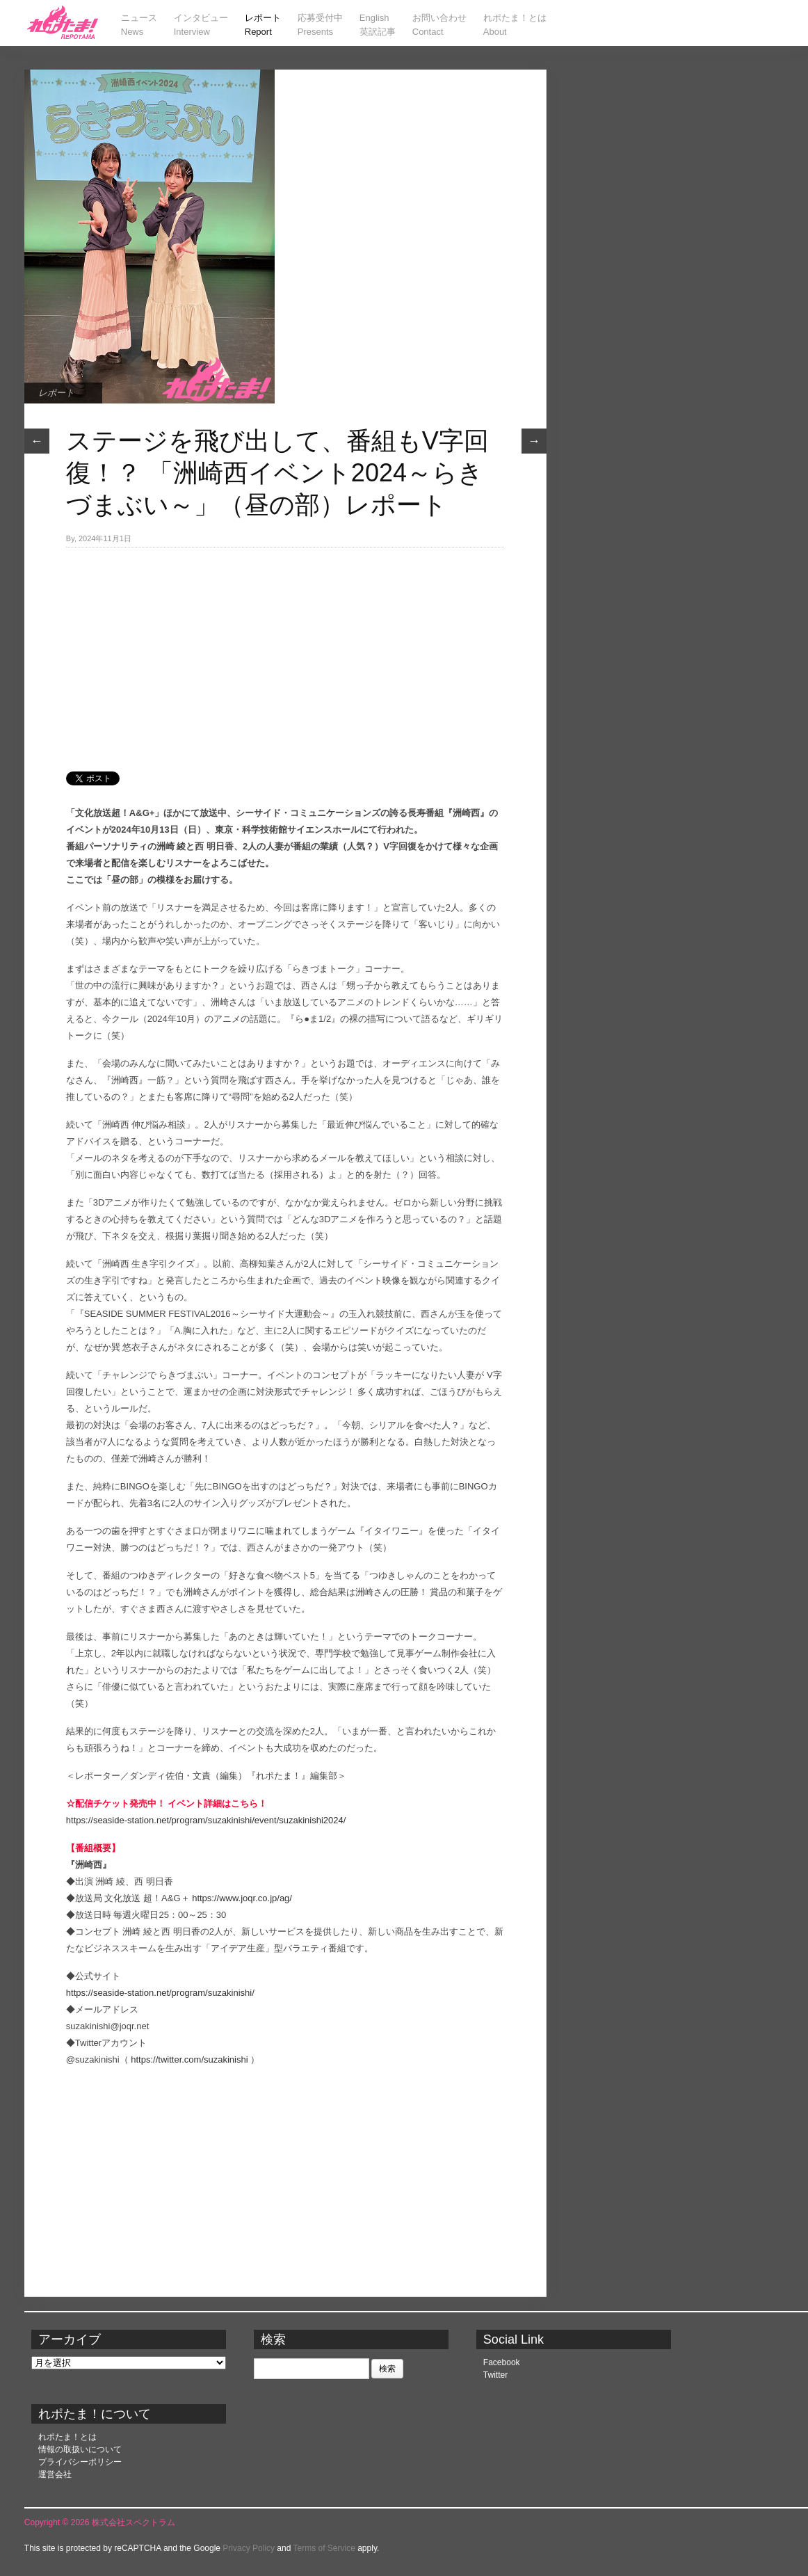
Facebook (501, 2362)
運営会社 (55, 2474)
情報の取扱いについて (80, 2449)
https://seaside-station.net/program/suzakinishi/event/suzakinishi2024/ (206, 1820)
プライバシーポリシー (80, 2462)
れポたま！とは (67, 2437)
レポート (56, 392)
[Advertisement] (285, 651)
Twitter (495, 2375)
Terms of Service (324, 2548)
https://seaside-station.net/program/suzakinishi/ (160, 1992)
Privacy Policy (249, 2548)
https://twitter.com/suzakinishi (189, 2059)
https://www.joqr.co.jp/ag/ (242, 1898)
